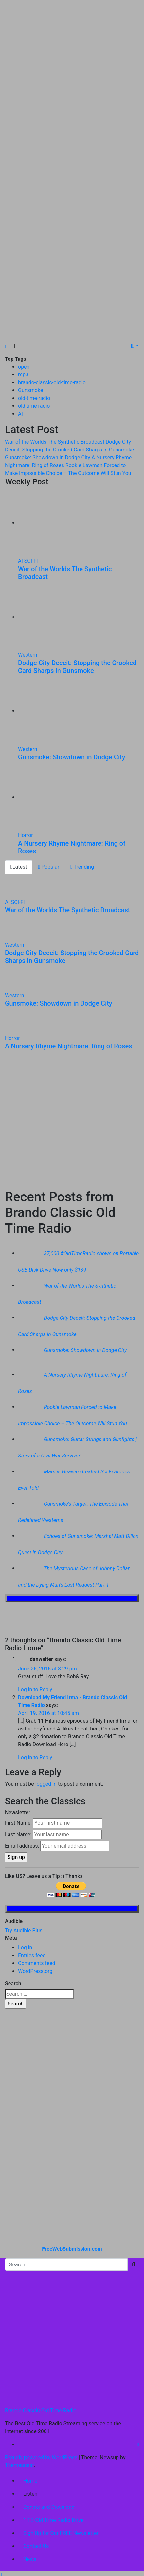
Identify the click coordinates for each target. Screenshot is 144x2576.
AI (20, 414)
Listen (30, 2494)
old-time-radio (34, 398)
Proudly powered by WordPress (42, 2457)
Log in (25, 1947)
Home (30, 2481)
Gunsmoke (30, 390)
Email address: (22, 1846)
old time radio (34, 406)
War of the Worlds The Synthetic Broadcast (67, 910)
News (29, 2559)
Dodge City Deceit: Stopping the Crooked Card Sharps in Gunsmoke (77, 667)
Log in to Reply (35, 1689)
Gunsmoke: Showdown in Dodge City (71, 757)
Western (27, 655)
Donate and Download (49, 2507)
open (23, 367)
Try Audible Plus (24, 1931)
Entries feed (32, 1955)
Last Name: (18, 1834)
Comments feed (36, 1963)
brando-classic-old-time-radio (52, 382)
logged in (46, 1784)
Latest (18, 867)
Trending (82, 867)
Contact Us (36, 2546)
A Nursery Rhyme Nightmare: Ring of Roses (68, 1046)
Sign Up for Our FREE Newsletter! (61, 2533)
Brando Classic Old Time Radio (41, 2410)
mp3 (23, 375)
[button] (135, 346)
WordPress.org (35, 1971)
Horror (25, 835)
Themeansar (19, 2465)
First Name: (18, 1823)
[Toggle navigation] (14, 346)
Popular (48, 867)
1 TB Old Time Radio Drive (53, 2520)
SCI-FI (31, 561)
